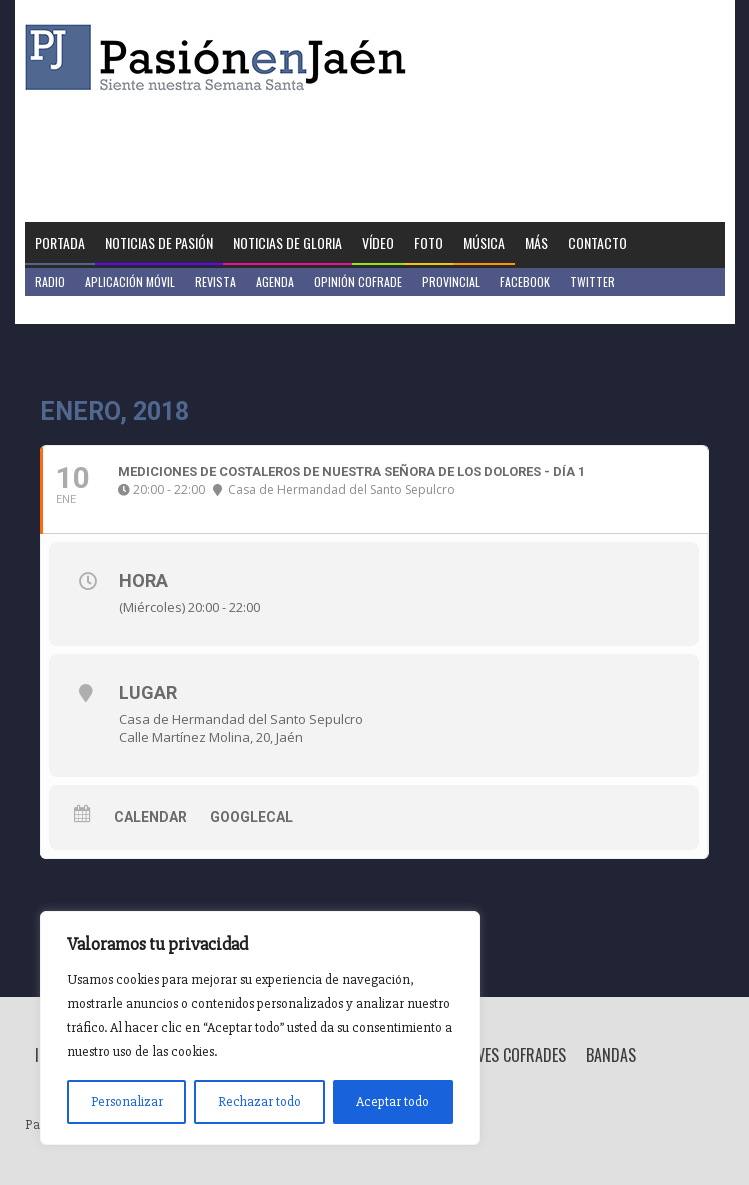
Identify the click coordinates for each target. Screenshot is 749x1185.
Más (536, 242)
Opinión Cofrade (358, 281)
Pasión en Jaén (221, 57)
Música (484, 242)
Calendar (150, 817)
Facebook (525, 281)
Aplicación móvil (130, 281)
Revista (215, 281)
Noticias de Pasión (159, 242)
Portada (60, 242)
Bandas (611, 1055)
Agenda (275, 281)
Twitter (592, 281)
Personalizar (127, 1101)
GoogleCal (251, 817)
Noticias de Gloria (287, 242)
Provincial (451, 281)
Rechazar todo (259, 1101)
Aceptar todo (392, 1101)
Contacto (597, 242)
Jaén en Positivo (78, 309)
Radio (50, 281)
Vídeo (378, 242)
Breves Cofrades (510, 1055)
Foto (428, 242)
